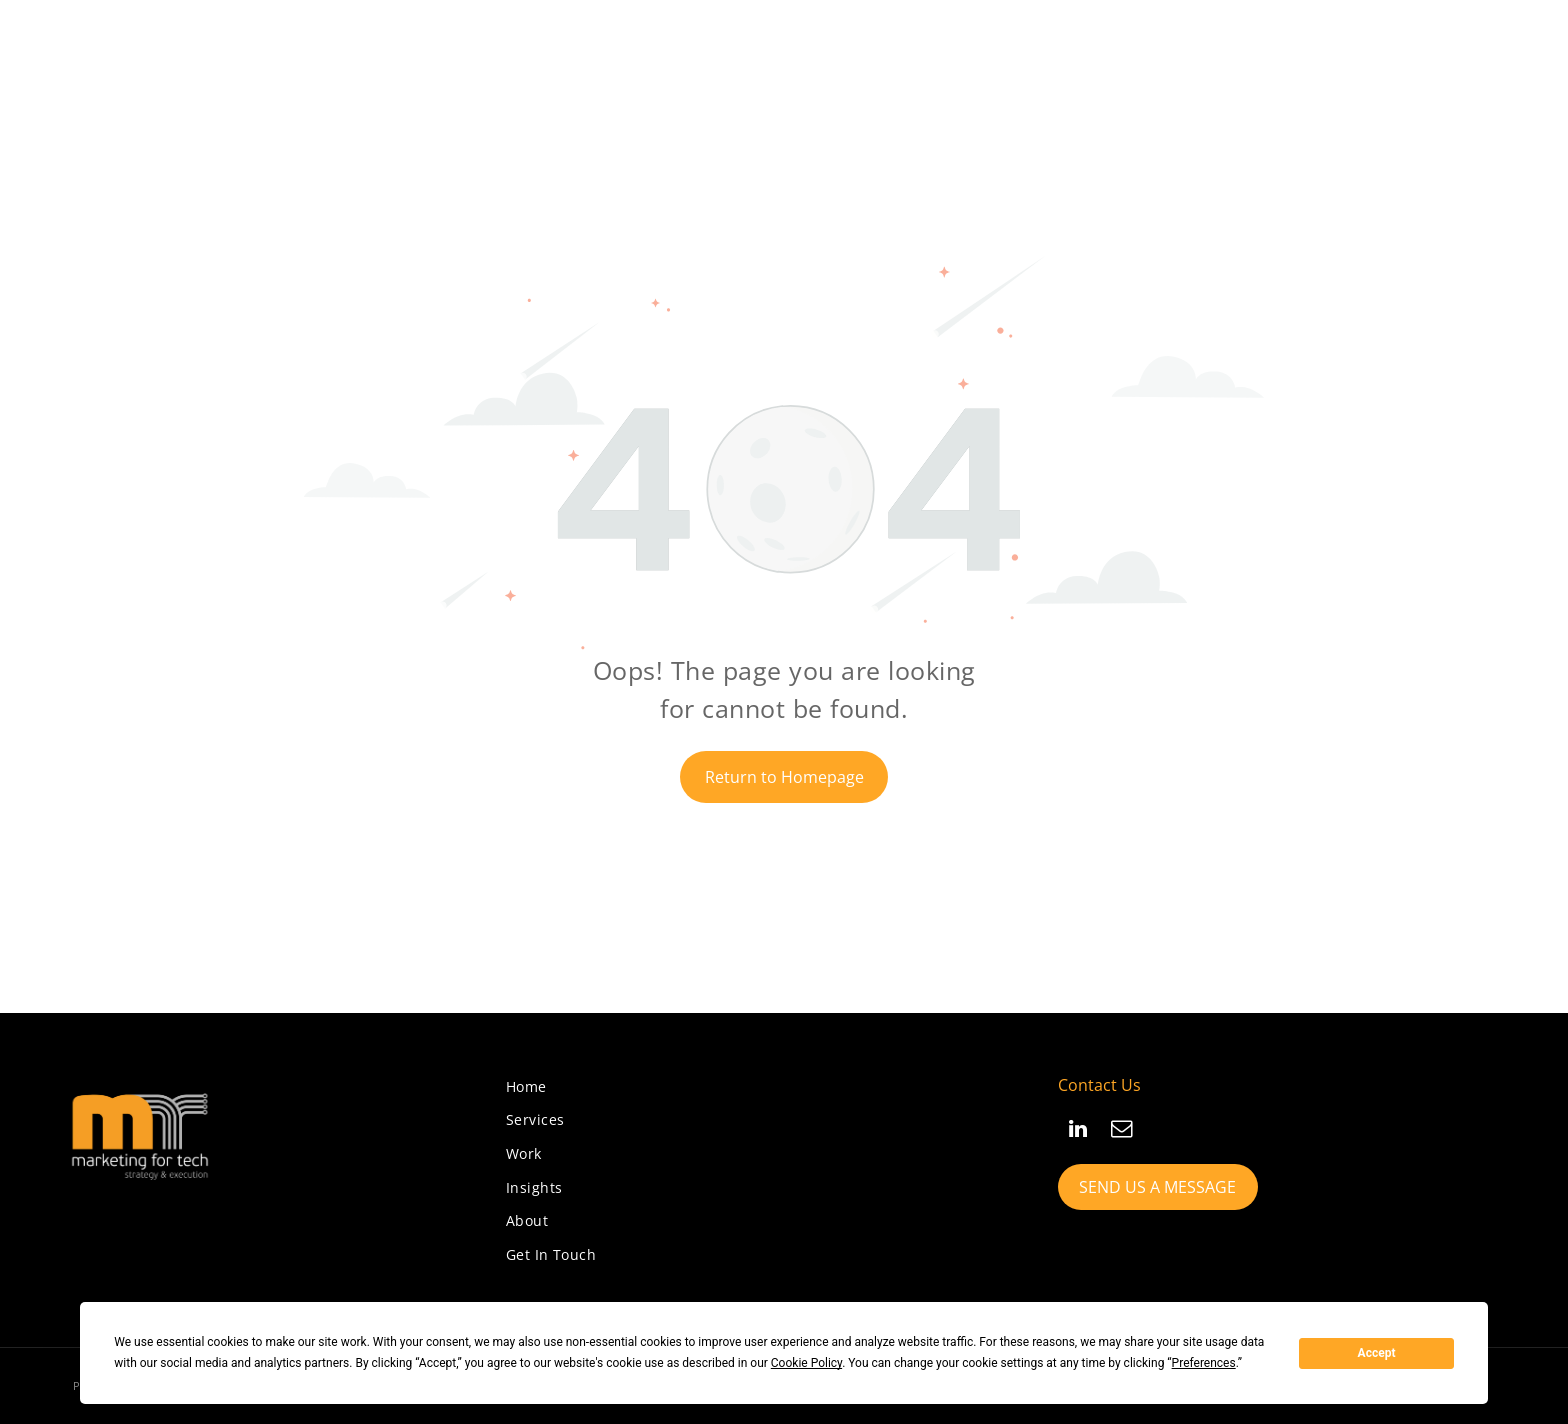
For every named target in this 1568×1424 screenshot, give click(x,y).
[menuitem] (526, 1087)
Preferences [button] (1204, 1363)
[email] (1122, 1131)
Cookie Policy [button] (806, 1363)
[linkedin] (1078, 1131)
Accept (1377, 1353)
